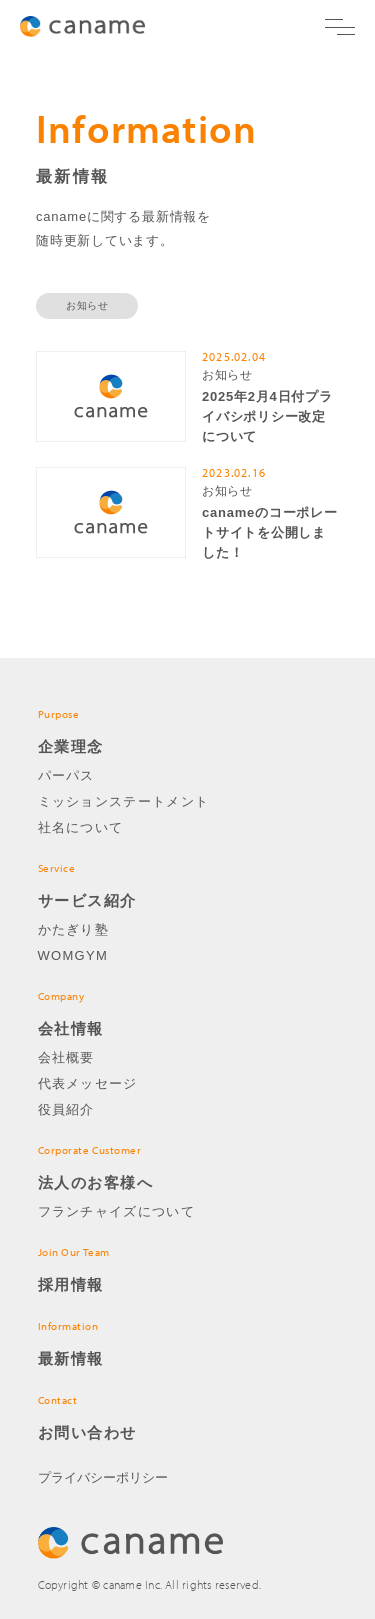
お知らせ (87, 305)
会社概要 (66, 1057)
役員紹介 (66, 1109)
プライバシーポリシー (103, 1477)
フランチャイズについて (116, 1211)
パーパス (66, 775)
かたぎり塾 (74, 929)
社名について (81, 827)
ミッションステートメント (124, 801)
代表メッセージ (88, 1083)
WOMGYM (73, 955)
